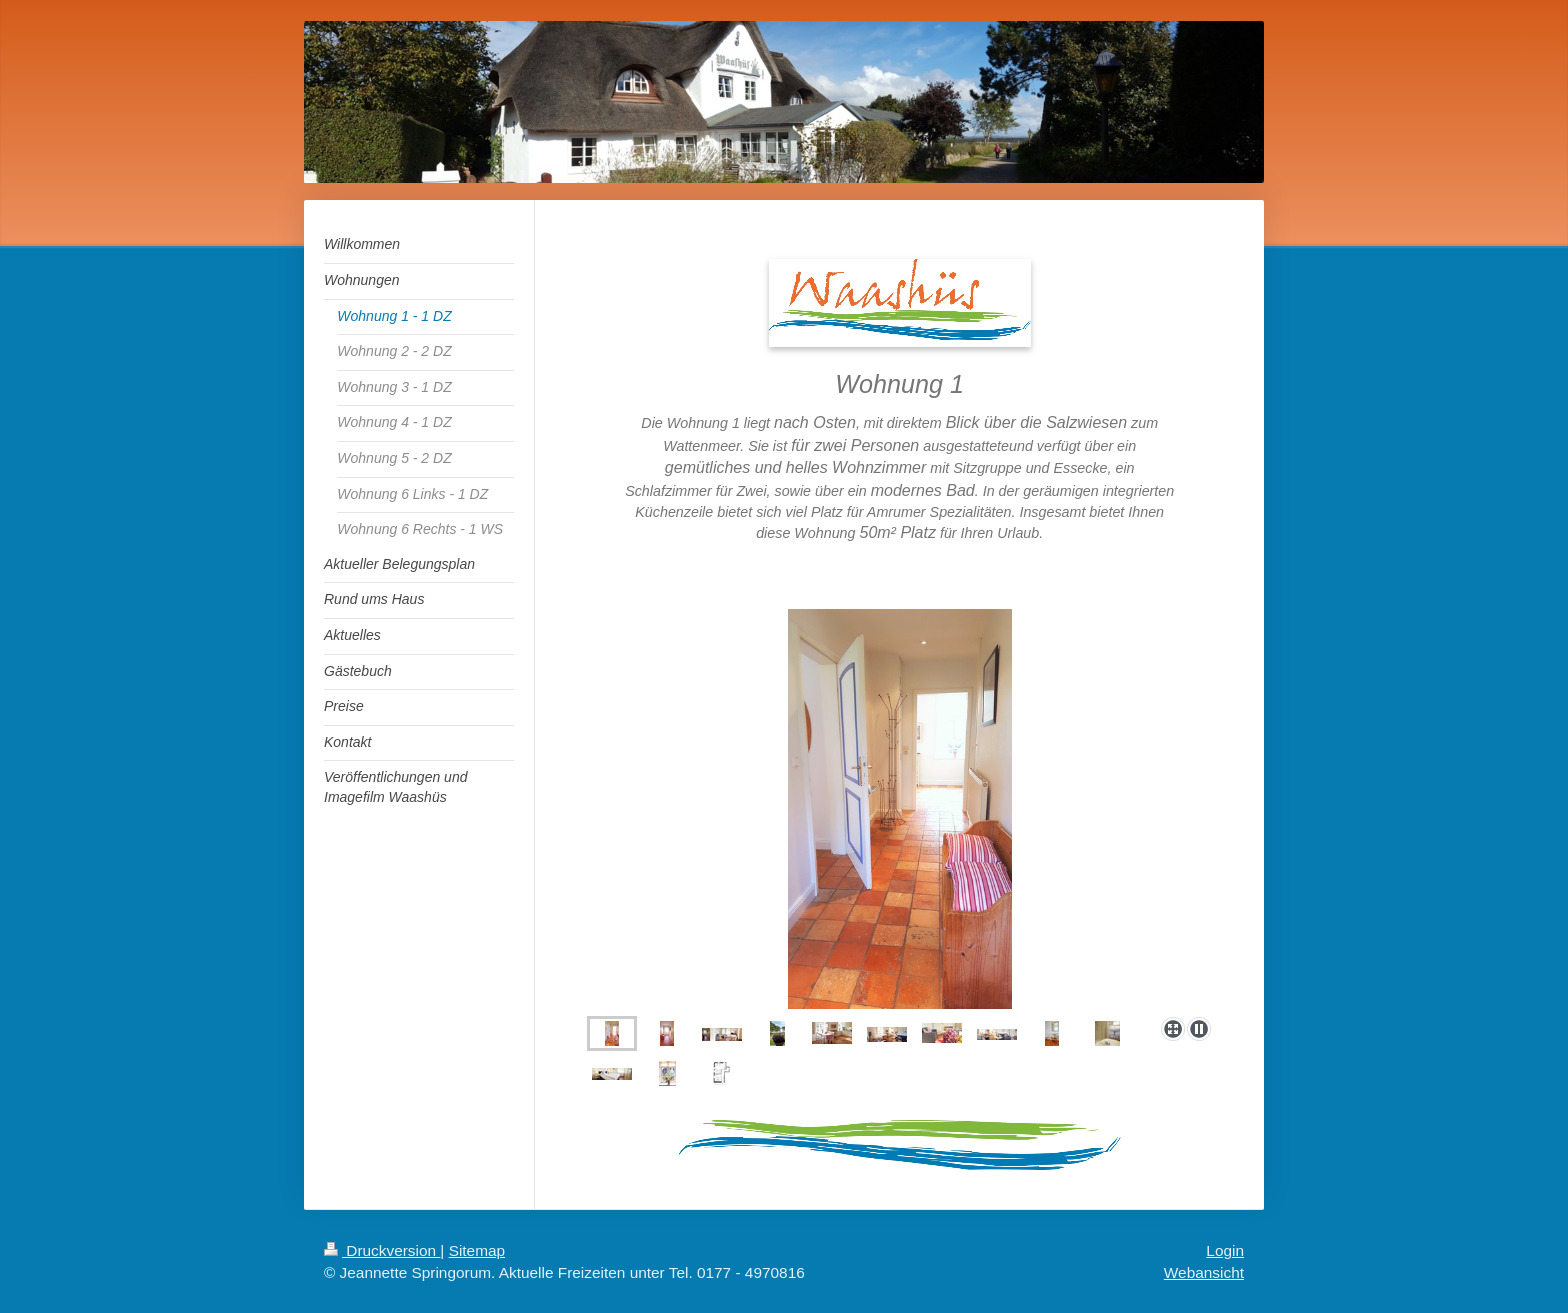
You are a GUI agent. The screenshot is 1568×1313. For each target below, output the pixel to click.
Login (1225, 1250)
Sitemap (477, 1250)
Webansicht (1204, 1272)
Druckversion (382, 1250)
